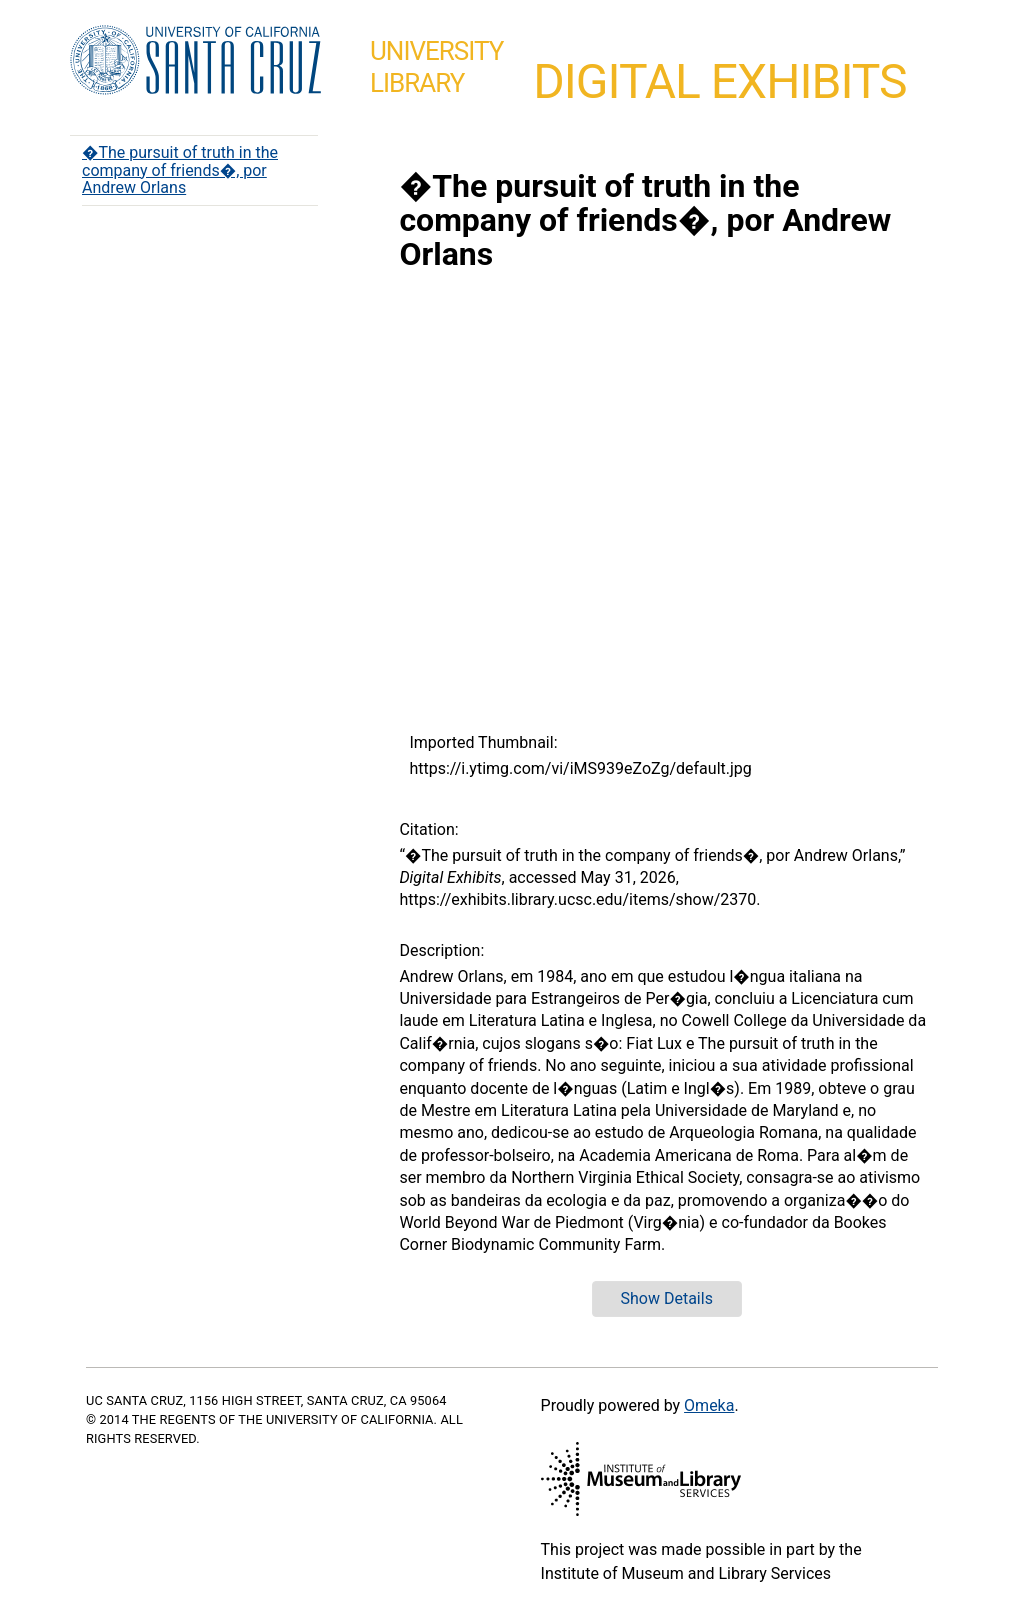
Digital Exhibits (719, 81)
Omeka (709, 1405)
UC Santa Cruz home (195, 61)
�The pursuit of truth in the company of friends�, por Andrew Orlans (180, 170)
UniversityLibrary (436, 67)
